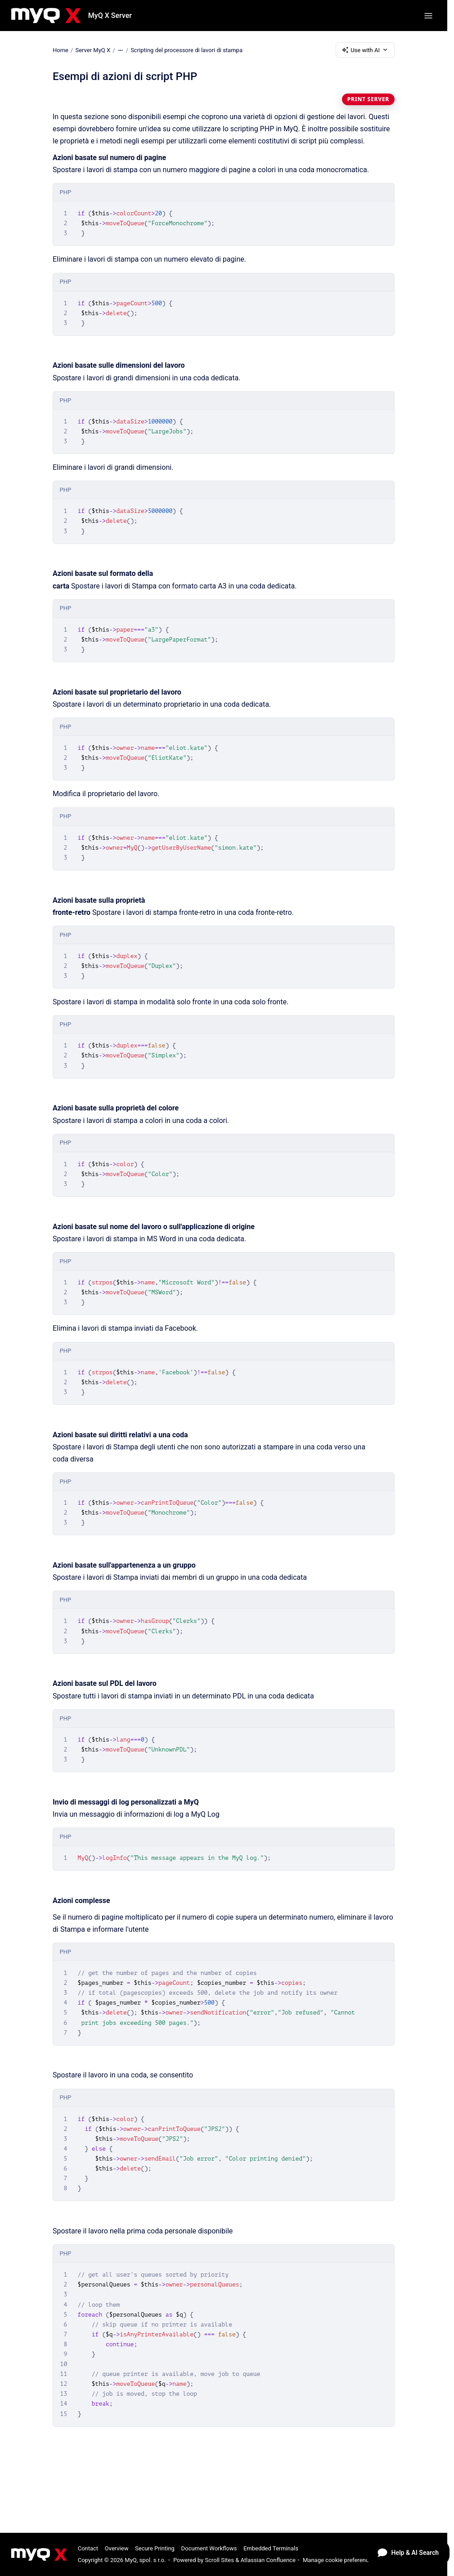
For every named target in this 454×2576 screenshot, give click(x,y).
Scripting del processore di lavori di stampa (186, 49)
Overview (117, 2548)
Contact (88, 2548)
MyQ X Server (110, 15)
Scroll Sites (219, 2560)
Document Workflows (209, 2548)
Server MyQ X (92, 49)
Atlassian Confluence (267, 2560)
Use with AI (365, 49)
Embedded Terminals (270, 2548)
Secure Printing (155, 2548)
